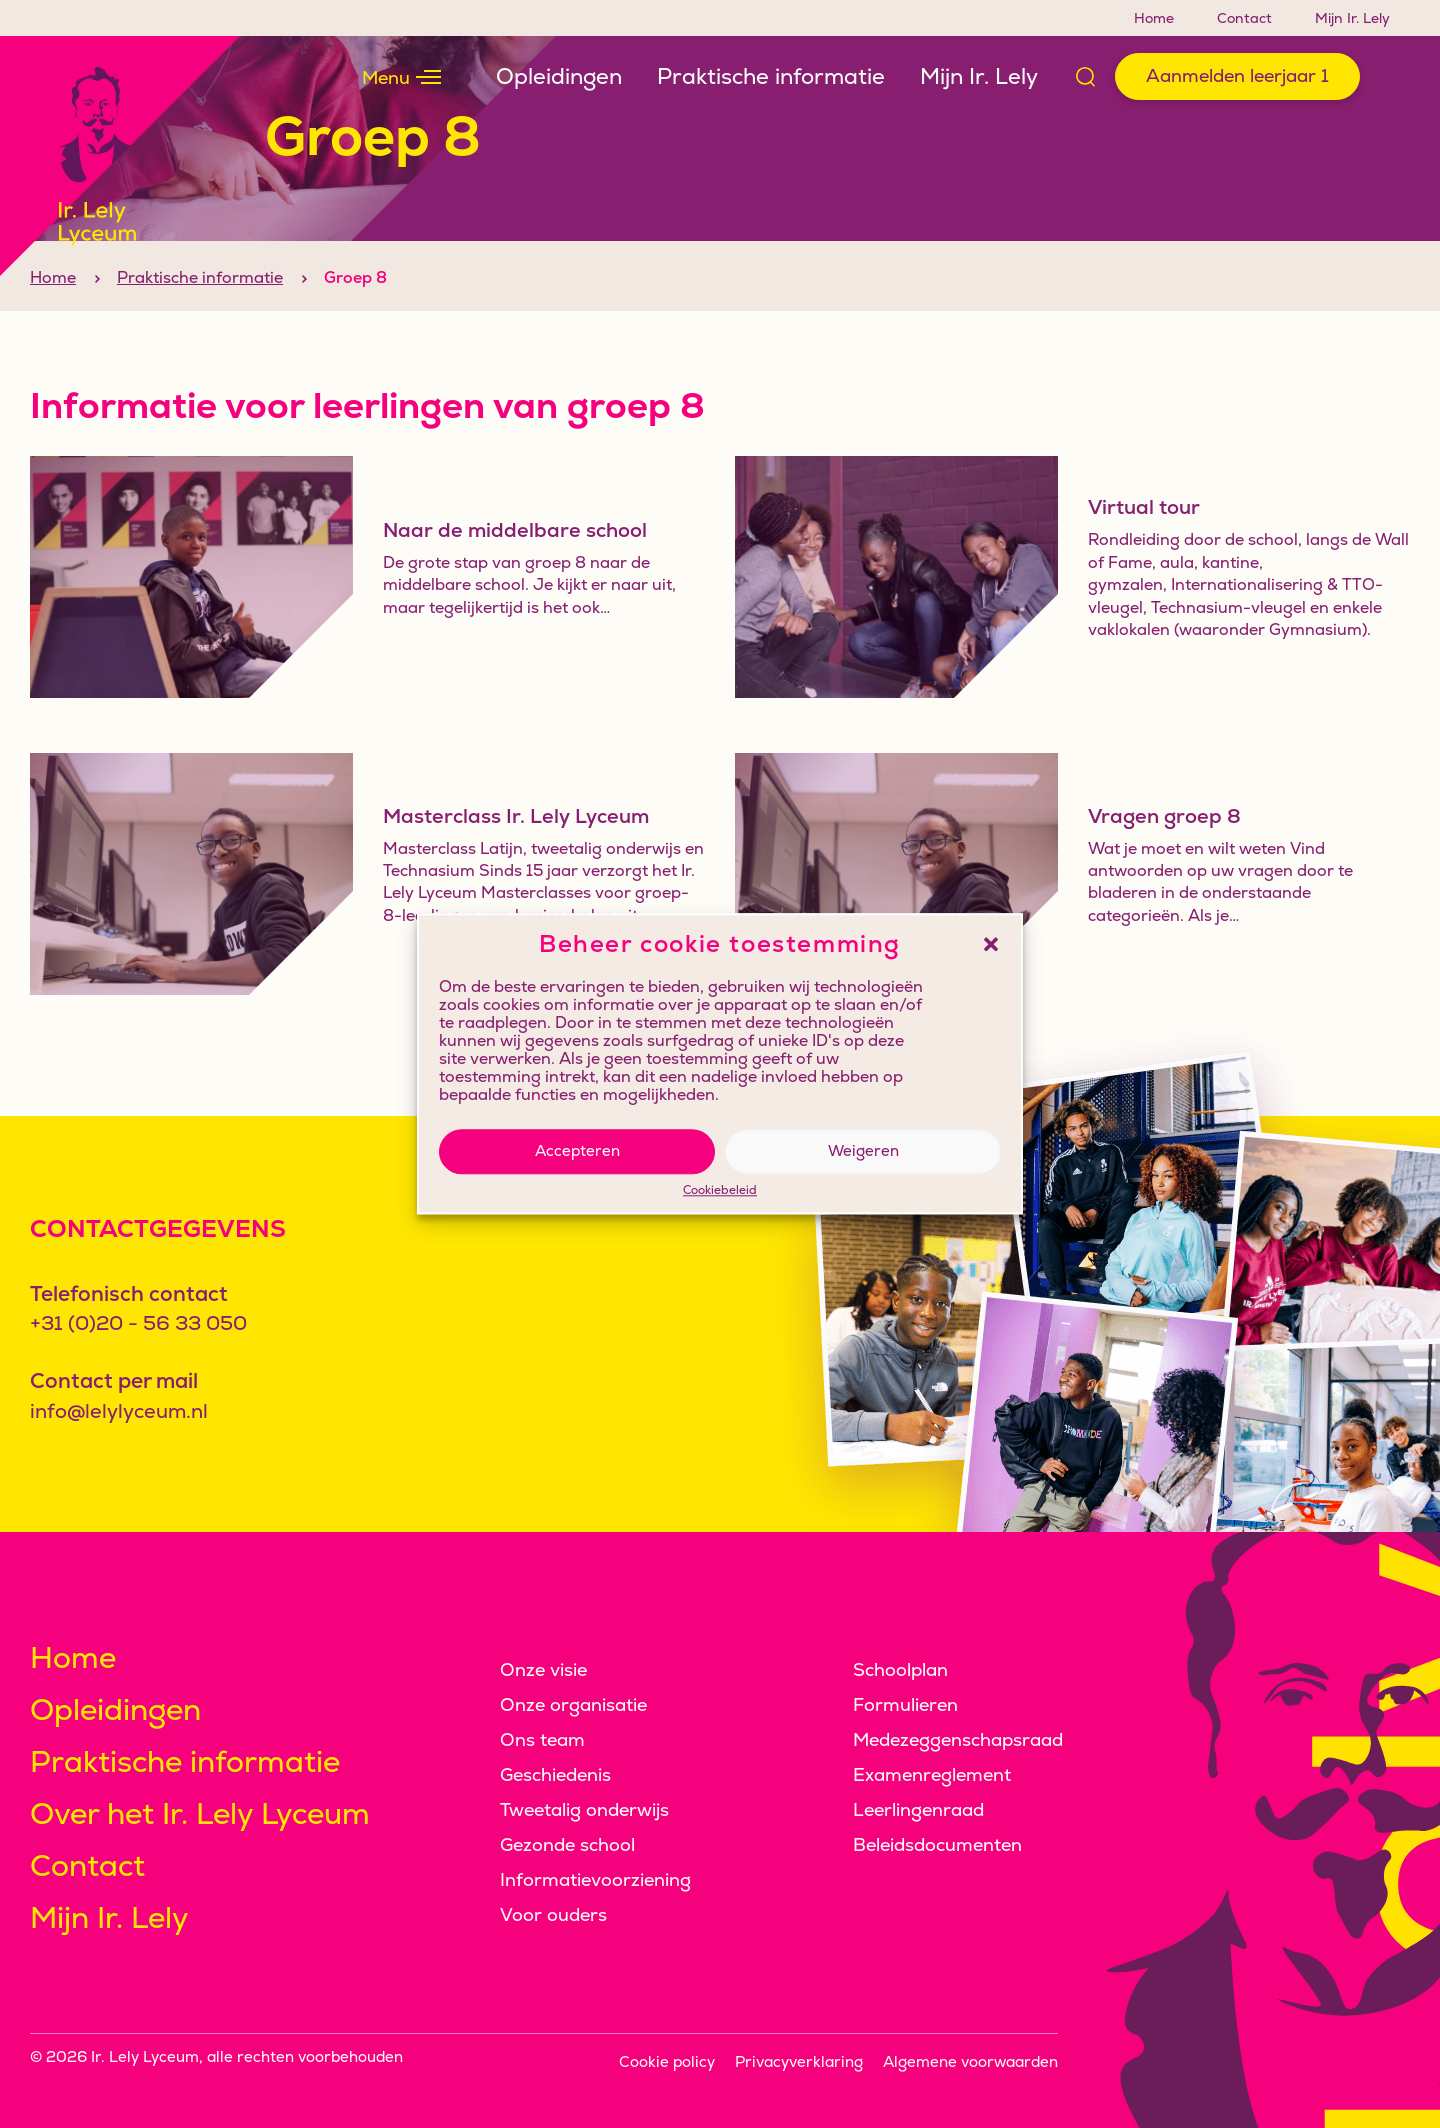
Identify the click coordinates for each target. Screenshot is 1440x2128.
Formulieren (905, 1704)
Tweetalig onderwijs (584, 1809)
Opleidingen (559, 76)
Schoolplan (900, 1669)
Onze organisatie (573, 1704)
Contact (1244, 18)
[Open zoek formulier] (1085, 77)
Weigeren (863, 1150)
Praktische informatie (771, 76)
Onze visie (543, 1669)
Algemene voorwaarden (970, 2061)
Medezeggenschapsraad (958, 1739)
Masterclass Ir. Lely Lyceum (516, 852)
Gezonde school (567, 1844)
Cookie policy (667, 2061)
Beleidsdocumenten (937, 1844)
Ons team (542, 1739)
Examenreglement (932, 1774)
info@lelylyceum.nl (119, 1411)
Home (1154, 18)
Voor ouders (553, 1914)
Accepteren (577, 1150)
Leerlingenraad (918, 1809)
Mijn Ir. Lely (1352, 18)
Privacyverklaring (799, 2061)
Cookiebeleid (720, 1191)
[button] (991, 944)
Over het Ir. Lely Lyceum (200, 1813)
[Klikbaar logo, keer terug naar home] (120, 156)
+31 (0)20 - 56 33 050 (138, 1323)
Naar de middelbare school (515, 566)
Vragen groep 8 (1164, 852)
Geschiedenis (555, 1774)
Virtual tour (1144, 543)
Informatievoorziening (595, 1879)
